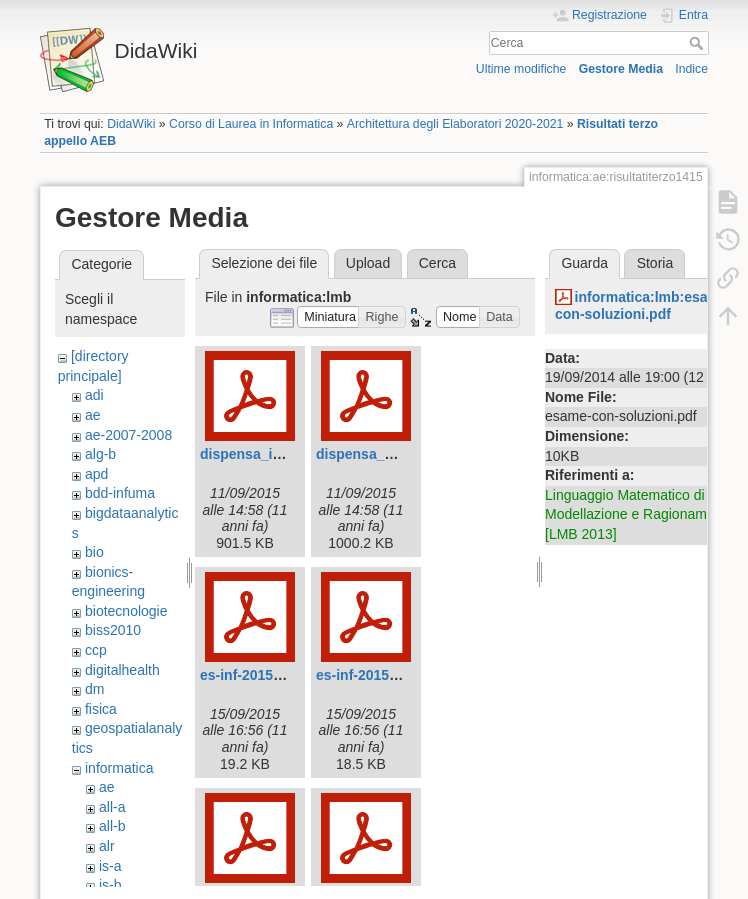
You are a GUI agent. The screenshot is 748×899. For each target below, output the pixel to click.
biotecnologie (126, 611)
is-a (110, 866)
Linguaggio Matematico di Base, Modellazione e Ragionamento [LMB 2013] (644, 514)
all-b (112, 826)
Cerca (698, 43)
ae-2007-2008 (128, 435)
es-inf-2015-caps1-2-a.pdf (284, 675)
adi (94, 395)
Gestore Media (621, 69)
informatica (119, 768)
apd (96, 474)
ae (93, 415)
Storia (655, 263)
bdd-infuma (120, 493)
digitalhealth (122, 670)
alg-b (100, 454)
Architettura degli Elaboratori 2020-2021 (455, 124)
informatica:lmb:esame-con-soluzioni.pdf (644, 305)
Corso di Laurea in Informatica (251, 124)
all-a (112, 807)
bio (94, 552)
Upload (368, 263)
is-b (110, 885)
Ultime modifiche (521, 69)
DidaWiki (131, 124)
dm (94, 689)
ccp (96, 650)
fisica (101, 709)
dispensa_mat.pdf (375, 454)
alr (107, 846)
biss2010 (113, 630)
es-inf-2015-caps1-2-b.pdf (400, 675)
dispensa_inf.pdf (255, 454)
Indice (691, 69)
